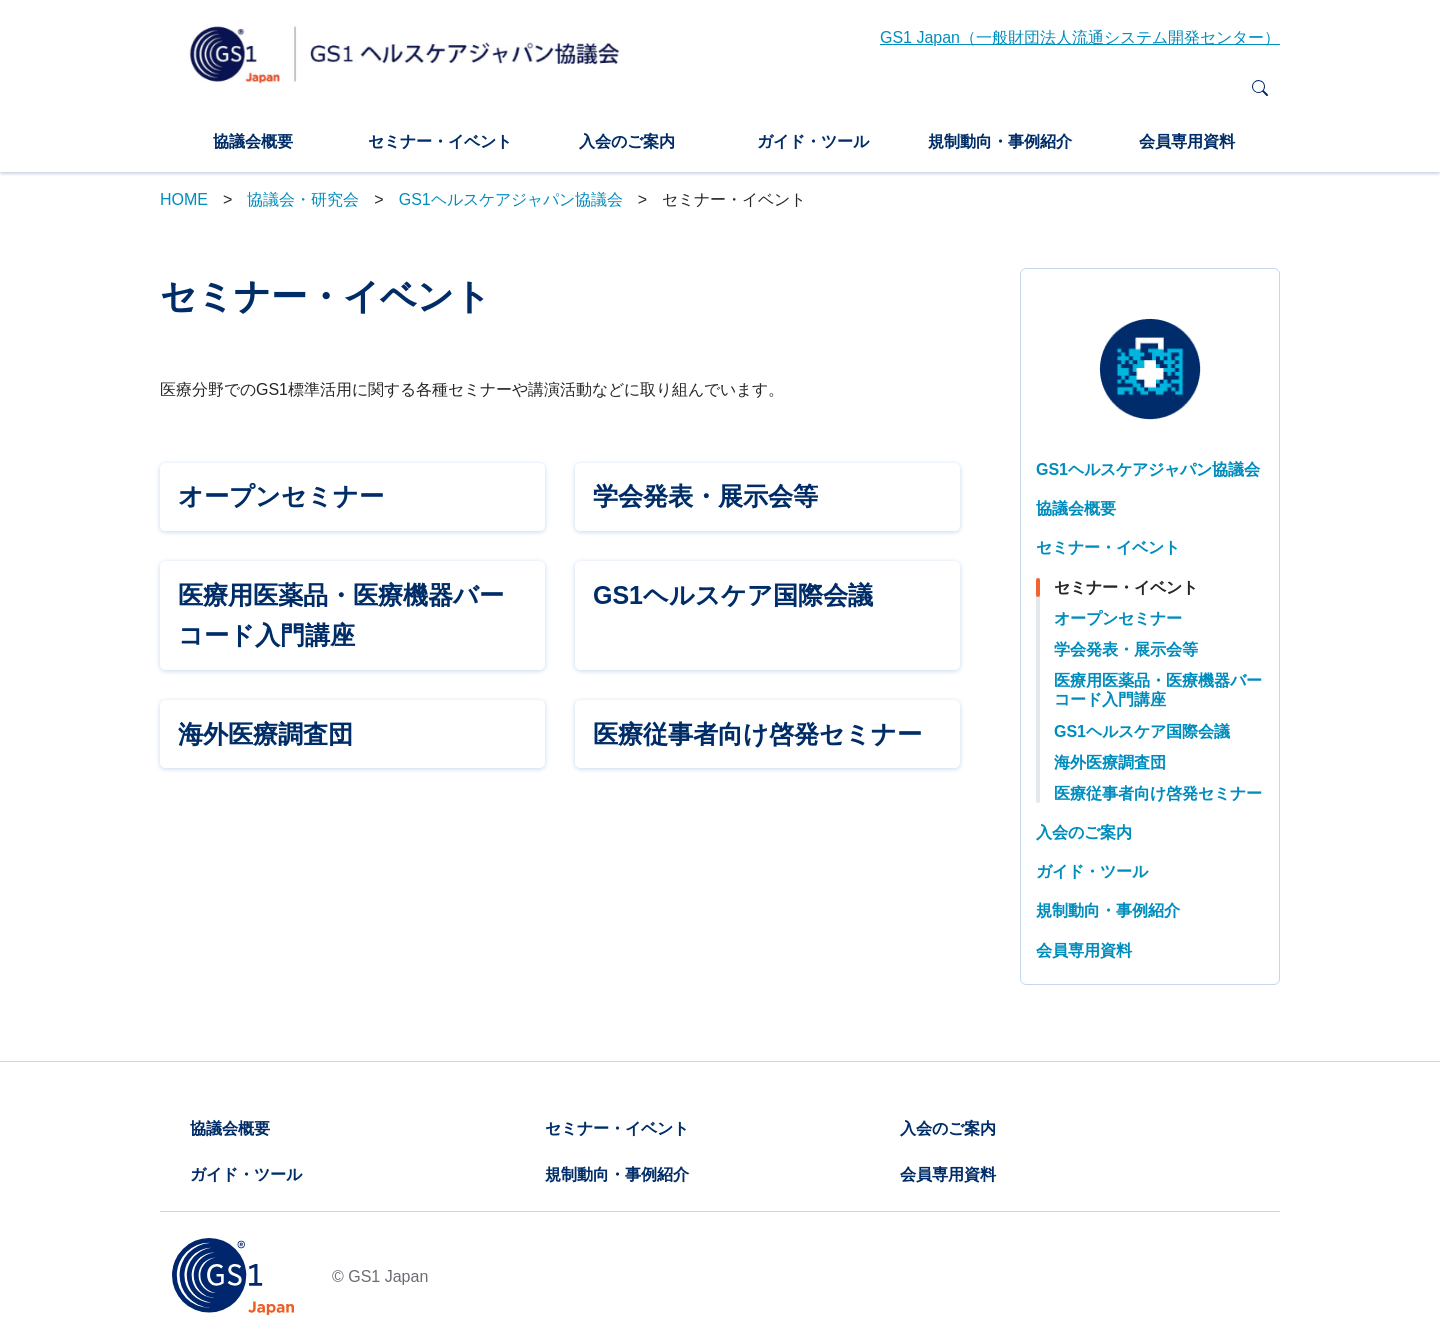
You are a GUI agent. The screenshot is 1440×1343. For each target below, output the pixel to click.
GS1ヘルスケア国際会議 (1142, 731)
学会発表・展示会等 (1126, 649)
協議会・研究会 (303, 199)
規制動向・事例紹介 (1000, 141)
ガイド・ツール (813, 141)
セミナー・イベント (440, 141)
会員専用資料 (1187, 141)
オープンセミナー (1118, 618)
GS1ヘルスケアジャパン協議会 (511, 199)
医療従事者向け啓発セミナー (1158, 793)
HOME (184, 199)
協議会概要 (253, 141)
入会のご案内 (627, 141)
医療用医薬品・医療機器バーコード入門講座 (1158, 690)
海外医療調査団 (1110, 762)
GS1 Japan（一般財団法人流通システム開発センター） (1080, 37)
